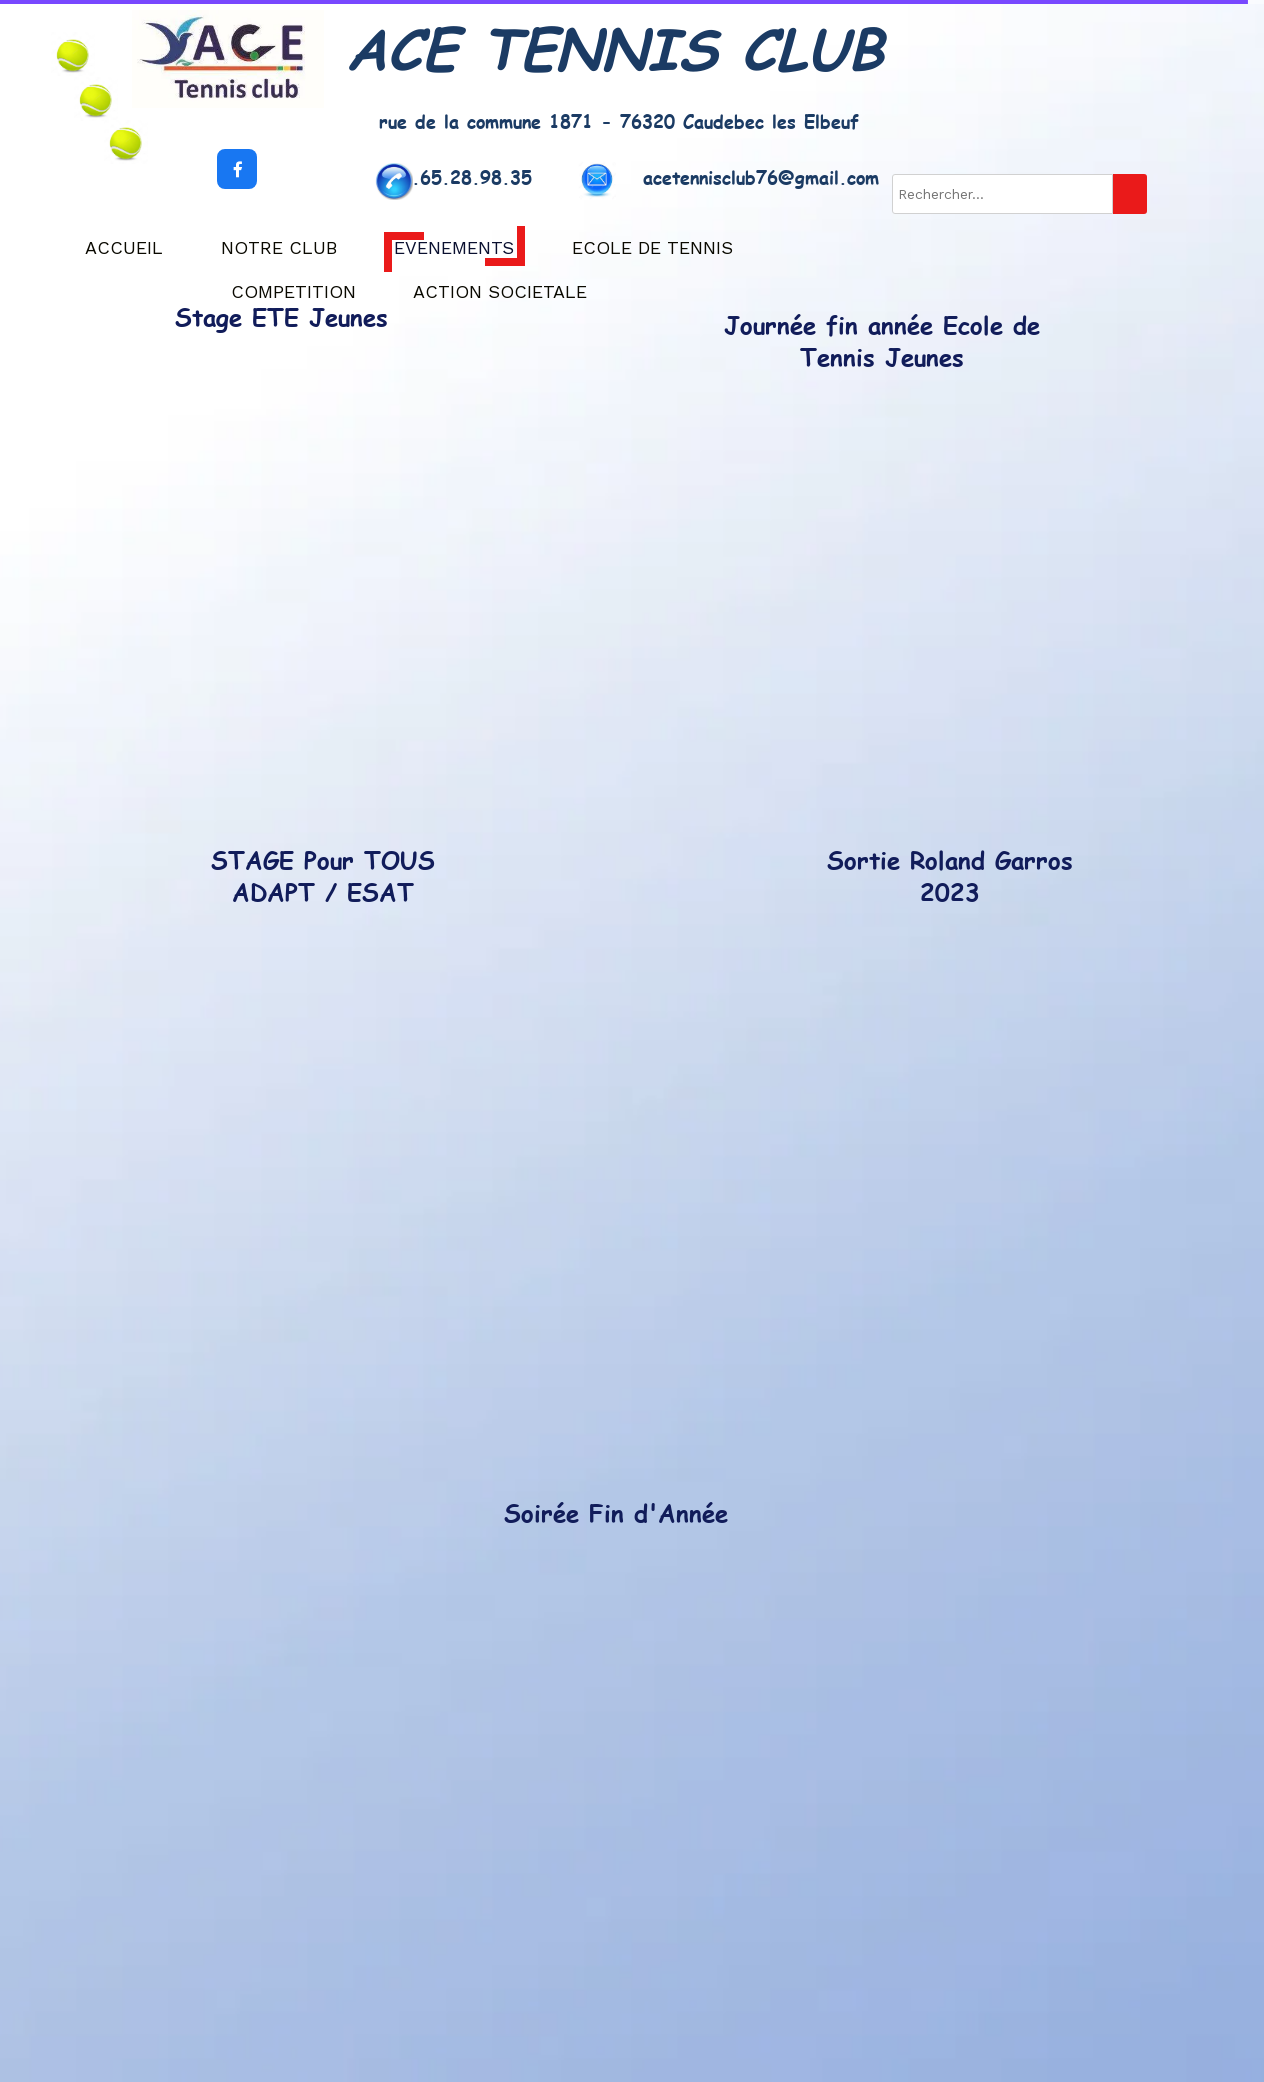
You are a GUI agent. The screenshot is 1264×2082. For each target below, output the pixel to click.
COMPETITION (293, 291)
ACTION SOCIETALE (500, 291)
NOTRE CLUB (279, 247)
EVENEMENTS (454, 247)
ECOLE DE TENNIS (652, 247)
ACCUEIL (124, 247)
